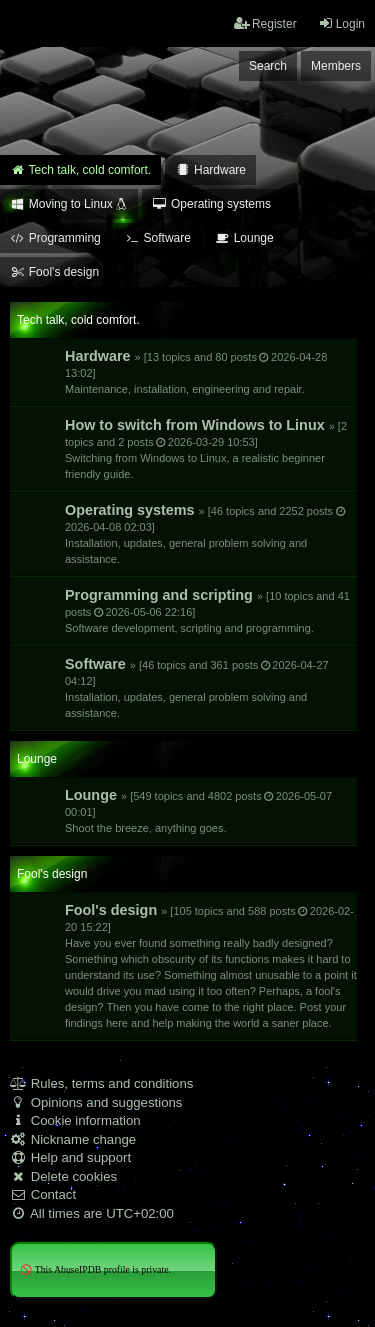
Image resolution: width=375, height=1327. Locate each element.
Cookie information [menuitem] (75, 1120)
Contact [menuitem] (43, 1194)
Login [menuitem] (341, 23)
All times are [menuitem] (92, 1213)
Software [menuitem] (158, 238)
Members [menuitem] (336, 66)
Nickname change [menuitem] (73, 1139)
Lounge (198, 810)
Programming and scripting (207, 610)
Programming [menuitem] (55, 238)
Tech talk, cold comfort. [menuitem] (80, 170)
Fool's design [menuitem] (54, 272)
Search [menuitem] (268, 66)
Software (197, 687)
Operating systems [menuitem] (211, 204)
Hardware (196, 371)
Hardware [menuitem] (210, 170)
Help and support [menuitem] (70, 1157)
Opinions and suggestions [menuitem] (96, 1102)
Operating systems (206, 533)
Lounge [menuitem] (244, 238)
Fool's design (211, 965)
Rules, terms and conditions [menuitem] (101, 1083)
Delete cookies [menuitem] (63, 1176)
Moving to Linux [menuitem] (69, 204)
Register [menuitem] (265, 23)
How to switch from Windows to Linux (206, 448)
